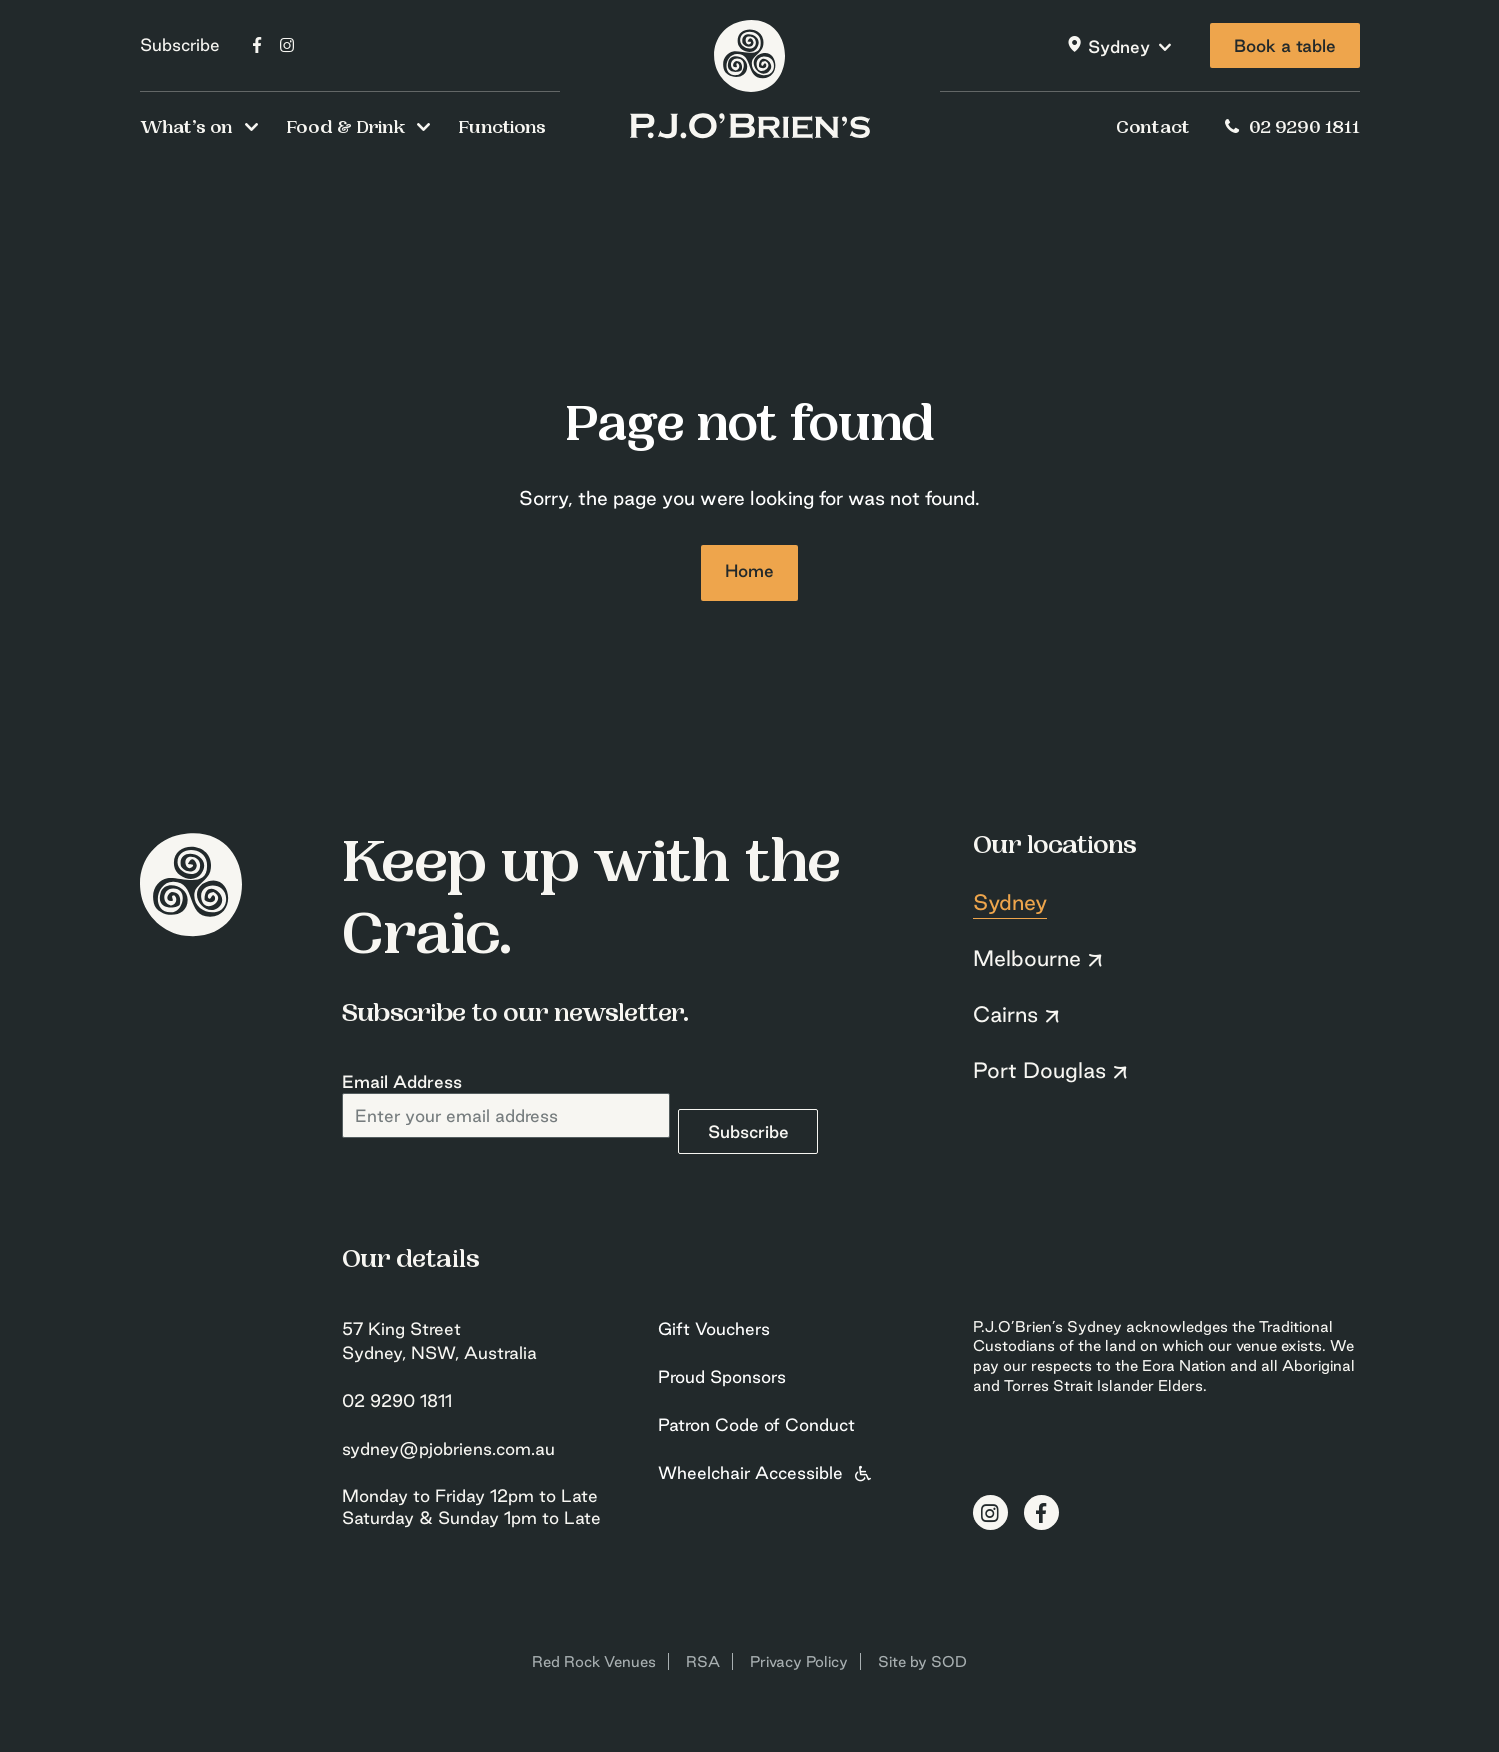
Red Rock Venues (594, 1661)
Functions (502, 129)
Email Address (402, 1081)
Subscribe (180, 44)
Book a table (1285, 45)
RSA (703, 1661)
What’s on (186, 129)
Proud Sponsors (722, 1376)
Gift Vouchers (714, 1328)
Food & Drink (345, 129)
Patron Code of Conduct (756, 1424)
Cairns (1005, 1014)
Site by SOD (922, 1661)
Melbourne (1027, 958)
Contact (1153, 129)
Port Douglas (1039, 1070)
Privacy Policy (799, 1661)
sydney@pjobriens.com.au (448, 1448)
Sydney (1119, 46)
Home (749, 570)
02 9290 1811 (1289, 129)
